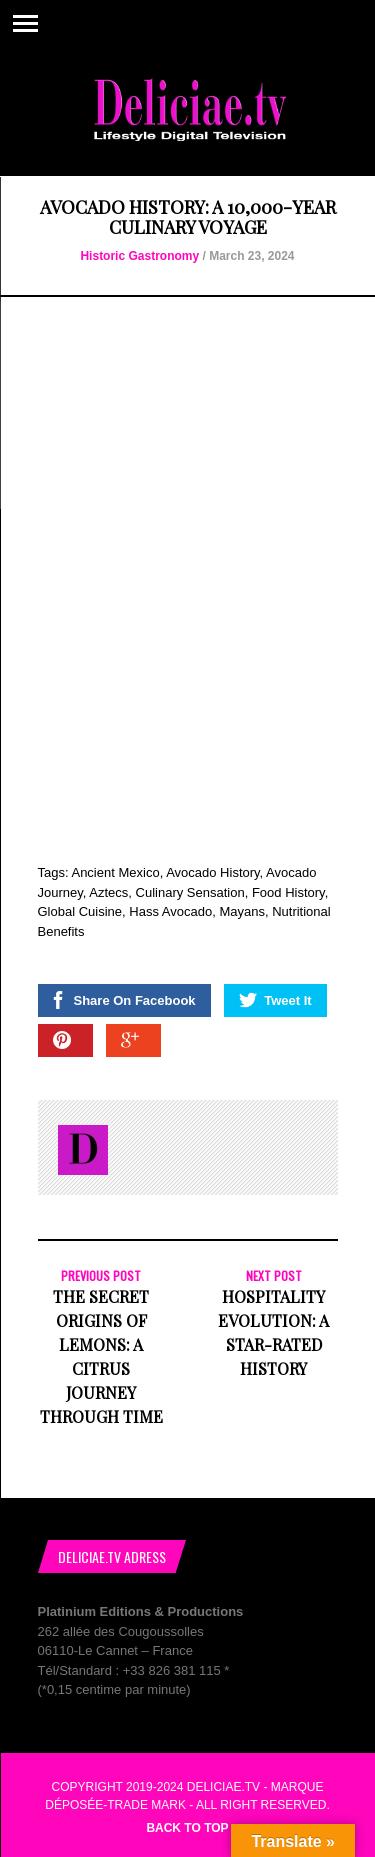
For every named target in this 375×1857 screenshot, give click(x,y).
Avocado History (212, 872)
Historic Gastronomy (139, 256)
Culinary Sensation (190, 892)
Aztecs (108, 892)
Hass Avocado (170, 911)
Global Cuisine (80, 911)
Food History (288, 892)
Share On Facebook (122, 1000)
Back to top (187, 1828)
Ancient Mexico (115, 872)
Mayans (242, 911)
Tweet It (275, 1000)
